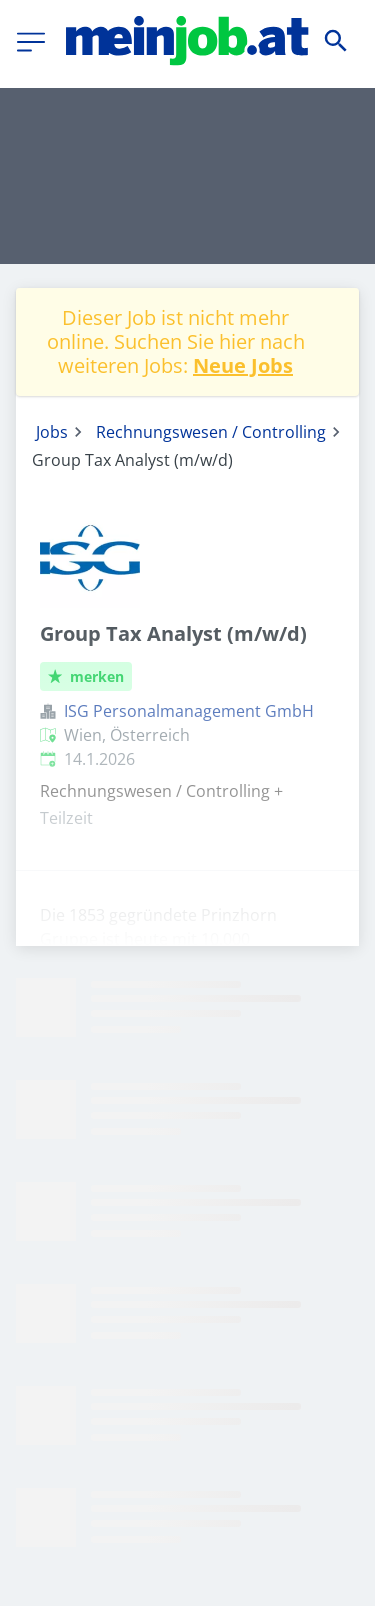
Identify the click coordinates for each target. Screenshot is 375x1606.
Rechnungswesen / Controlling (211, 432)
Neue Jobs (243, 365)
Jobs (52, 432)
